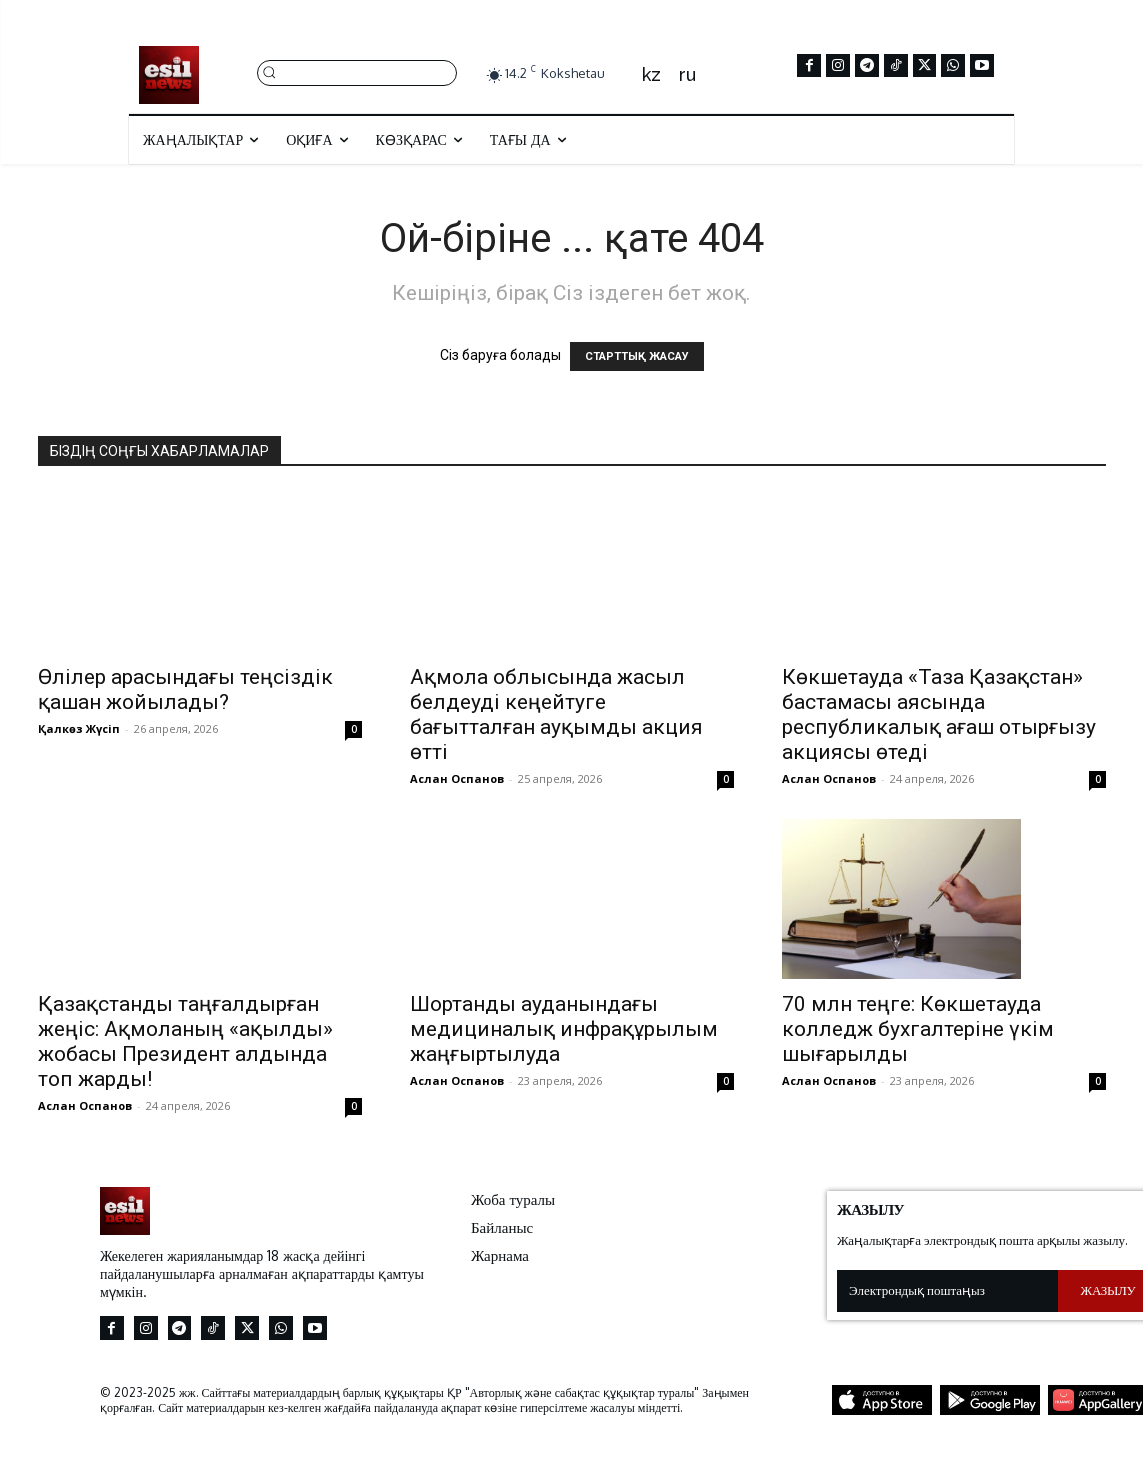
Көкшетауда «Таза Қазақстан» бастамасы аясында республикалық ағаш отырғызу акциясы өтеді (939, 714)
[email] (947, 1291)
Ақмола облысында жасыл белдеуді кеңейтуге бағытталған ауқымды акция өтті (556, 714)
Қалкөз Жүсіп (79, 728)
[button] (357, 71)
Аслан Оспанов (457, 778)
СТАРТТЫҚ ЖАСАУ (637, 356)
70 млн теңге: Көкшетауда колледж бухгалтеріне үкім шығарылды (918, 1029)
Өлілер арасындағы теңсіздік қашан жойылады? (185, 689)
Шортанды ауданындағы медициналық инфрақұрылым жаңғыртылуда (564, 1029)
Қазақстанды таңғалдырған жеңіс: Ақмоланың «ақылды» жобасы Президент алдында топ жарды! (185, 1041)
